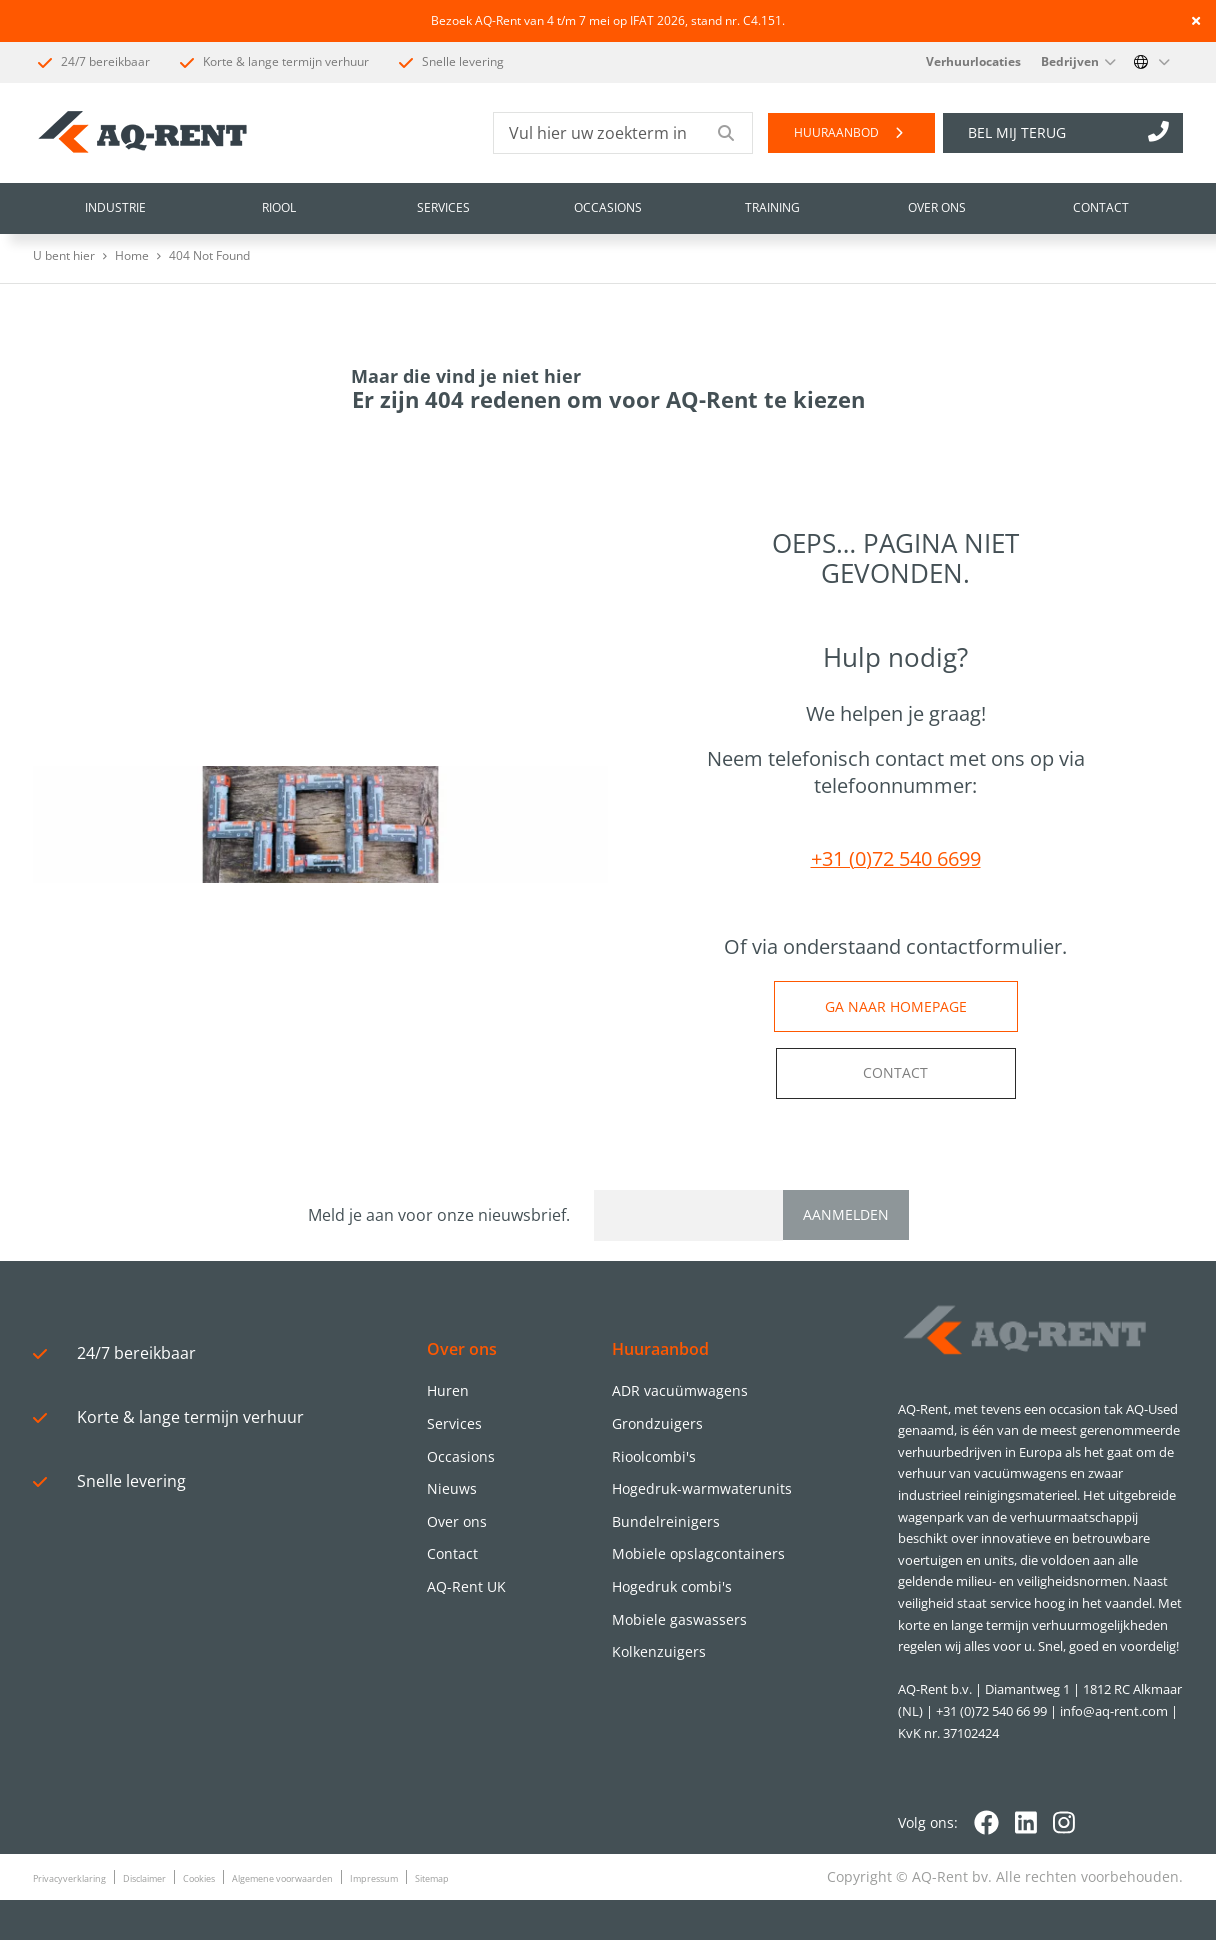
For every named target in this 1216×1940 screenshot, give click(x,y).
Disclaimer (144, 1878)
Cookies (199, 1878)
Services (454, 1423)
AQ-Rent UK (466, 1586)
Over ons (457, 1521)
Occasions (461, 1456)
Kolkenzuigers (659, 1651)
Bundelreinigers (666, 1521)
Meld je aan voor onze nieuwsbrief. (443, 1215)
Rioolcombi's (654, 1456)
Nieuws (452, 1488)
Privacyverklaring (69, 1878)
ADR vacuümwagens (680, 1390)
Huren (448, 1390)
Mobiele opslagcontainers (698, 1553)
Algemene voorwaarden (282, 1878)
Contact (452, 1553)
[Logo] (1023, 1331)
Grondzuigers (657, 1423)
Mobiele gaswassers (679, 1619)
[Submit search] (726, 133)
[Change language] (1152, 62)
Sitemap (432, 1878)
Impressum (374, 1878)
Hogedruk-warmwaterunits (702, 1488)
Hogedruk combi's (672, 1586)
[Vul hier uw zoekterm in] (597, 133)
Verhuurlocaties (973, 61)
